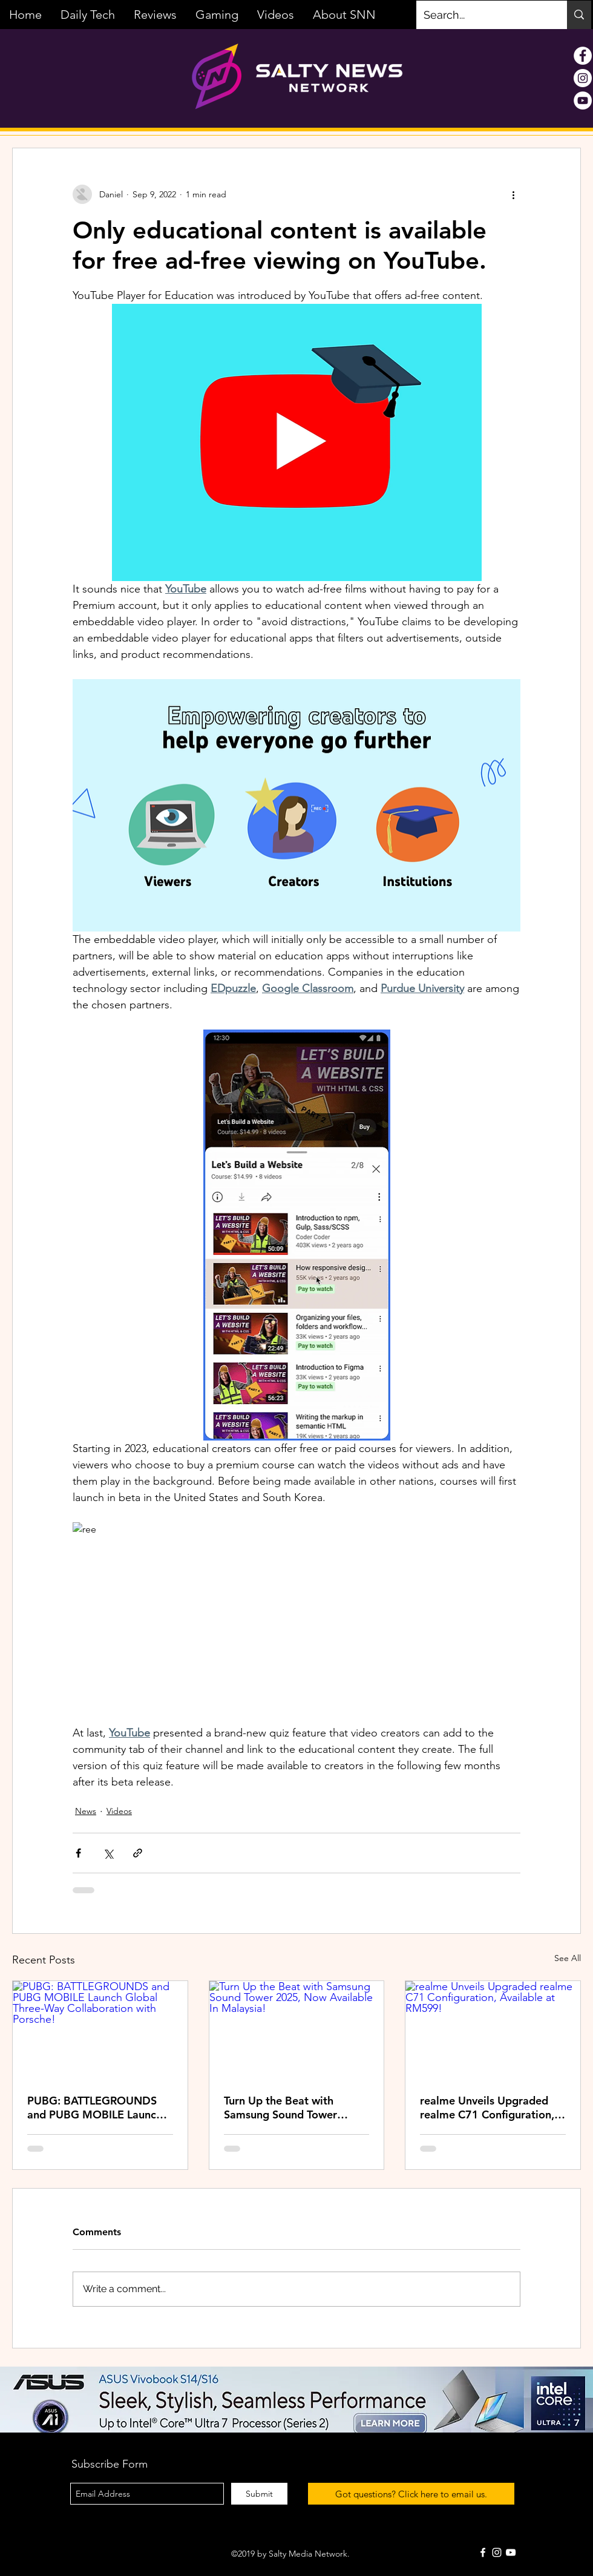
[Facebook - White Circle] (583, 56)
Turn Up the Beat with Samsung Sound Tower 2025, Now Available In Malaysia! (283, 2107)
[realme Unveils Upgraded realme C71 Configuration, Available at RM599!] (492, 2030)
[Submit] (259, 2494)
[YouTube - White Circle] (583, 100)
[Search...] (483, 15)
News (85, 1811)
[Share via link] (137, 1853)
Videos (119, 1811)
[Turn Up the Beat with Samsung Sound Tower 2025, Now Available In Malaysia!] (296, 2030)
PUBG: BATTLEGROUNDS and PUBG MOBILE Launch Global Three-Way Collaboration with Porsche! (97, 2107)
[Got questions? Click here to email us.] (411, 2493)
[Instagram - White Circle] (583, 78)
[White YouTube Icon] (511, 2552)
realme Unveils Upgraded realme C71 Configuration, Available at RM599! (487, 2107)
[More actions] (513, 194)
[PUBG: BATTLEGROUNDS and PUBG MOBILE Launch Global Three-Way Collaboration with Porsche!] (100, 2030)
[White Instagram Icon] (497, 2552)
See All (567, 1958)
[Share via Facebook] (78, 1853)
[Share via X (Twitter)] (108, 1853)
